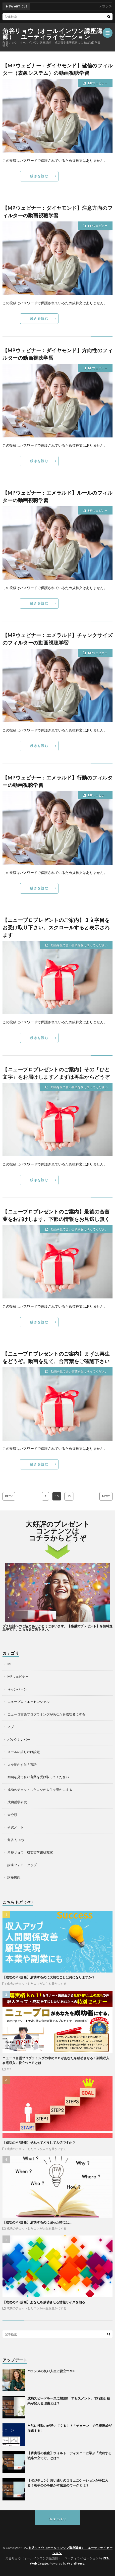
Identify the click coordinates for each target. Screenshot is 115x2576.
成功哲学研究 (17, 1802)
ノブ (10, 1727)
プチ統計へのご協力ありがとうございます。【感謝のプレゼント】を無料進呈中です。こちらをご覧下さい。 (57, 1627)
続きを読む (39, 176)
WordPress (75, 2563)
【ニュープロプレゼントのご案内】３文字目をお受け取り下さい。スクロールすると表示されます (56, 927)
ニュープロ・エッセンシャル (28, 1702)
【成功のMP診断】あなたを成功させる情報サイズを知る (43, 2302)
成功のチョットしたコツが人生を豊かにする (39, 1790)
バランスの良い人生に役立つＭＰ (51, 2371)
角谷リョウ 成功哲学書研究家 (30, 1852)
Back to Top (57, 2519)
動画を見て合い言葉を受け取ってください (79, 945)
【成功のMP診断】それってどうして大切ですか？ (38, 2143)
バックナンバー (18, 1739)
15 (69, 1496)
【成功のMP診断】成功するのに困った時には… (36, 2222)
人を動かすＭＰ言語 (22, 1764)
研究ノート (15, 1827)
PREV (8, 1496)
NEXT (106, 1496)
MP (9, 1664)
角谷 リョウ (15, 1840)
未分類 (12, 1815)
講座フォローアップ (22, 1865)
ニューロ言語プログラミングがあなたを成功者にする (46, 1714)
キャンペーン (17, 1689)
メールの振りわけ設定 (23, 1752)
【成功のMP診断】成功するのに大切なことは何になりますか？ (48, 1977)
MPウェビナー (98, 83)
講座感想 (13, 1877)
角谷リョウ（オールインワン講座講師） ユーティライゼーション (52, 34)
